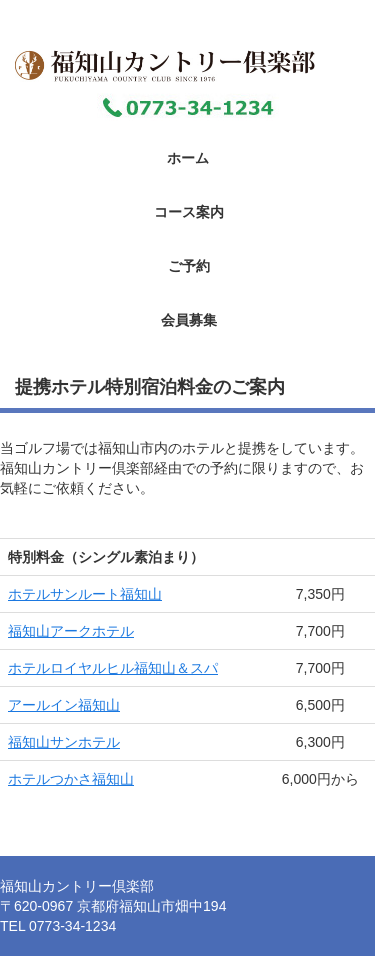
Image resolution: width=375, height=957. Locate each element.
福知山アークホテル (71, 631)
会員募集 (189, 320)
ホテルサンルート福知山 (85, 594)
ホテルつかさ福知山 (71, 779)
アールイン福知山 (64, 705)
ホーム (188, 158)
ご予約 (189, 266)
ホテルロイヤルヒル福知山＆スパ (113, 668)
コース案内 (189, 212)
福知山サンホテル (64, 742)
